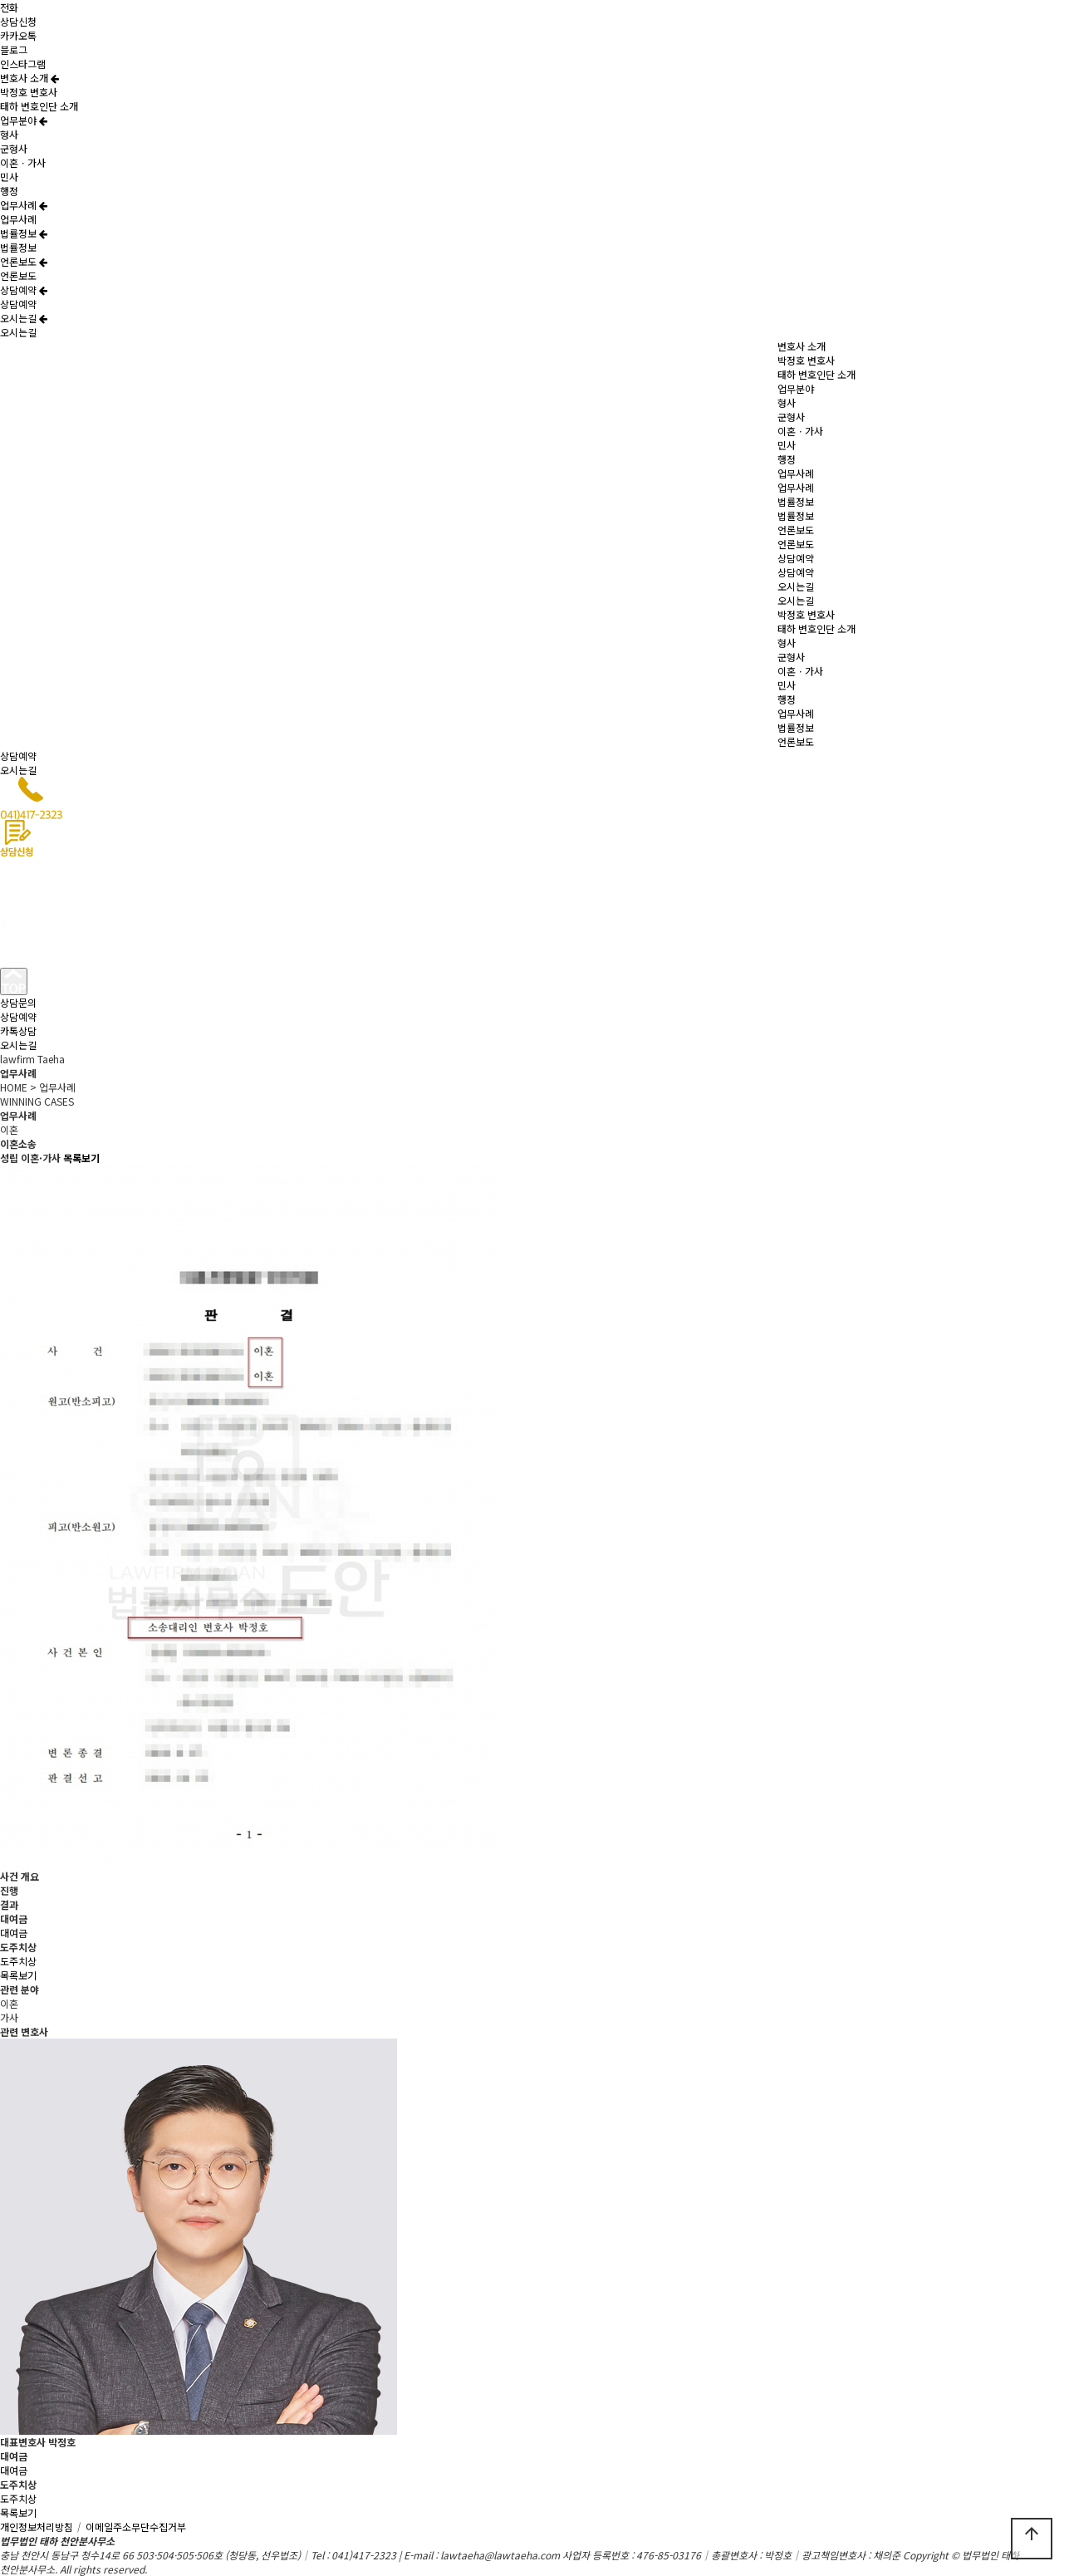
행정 (9, 191)
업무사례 (23, 205)
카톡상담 (18, 1030)
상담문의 (18, 1002)
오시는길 (23, 318)
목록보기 (18, 1975)
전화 (9, 7)
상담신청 (18, 21)
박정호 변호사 (28, 92)
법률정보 (23, 233)
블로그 (13, 49)
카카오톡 (18, 35)
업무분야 (23, 120)
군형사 (13, 148)
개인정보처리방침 (41, 2527)
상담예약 (23, 289)
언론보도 (23, 261)
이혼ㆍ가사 (23, 162)
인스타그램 (23, 63)
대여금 (13, 1933)
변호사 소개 (29, 78)
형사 (9, 134)
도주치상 (18, 1961)
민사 (9, 176)
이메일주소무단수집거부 (136, 2527)
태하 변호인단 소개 (39, 106)
